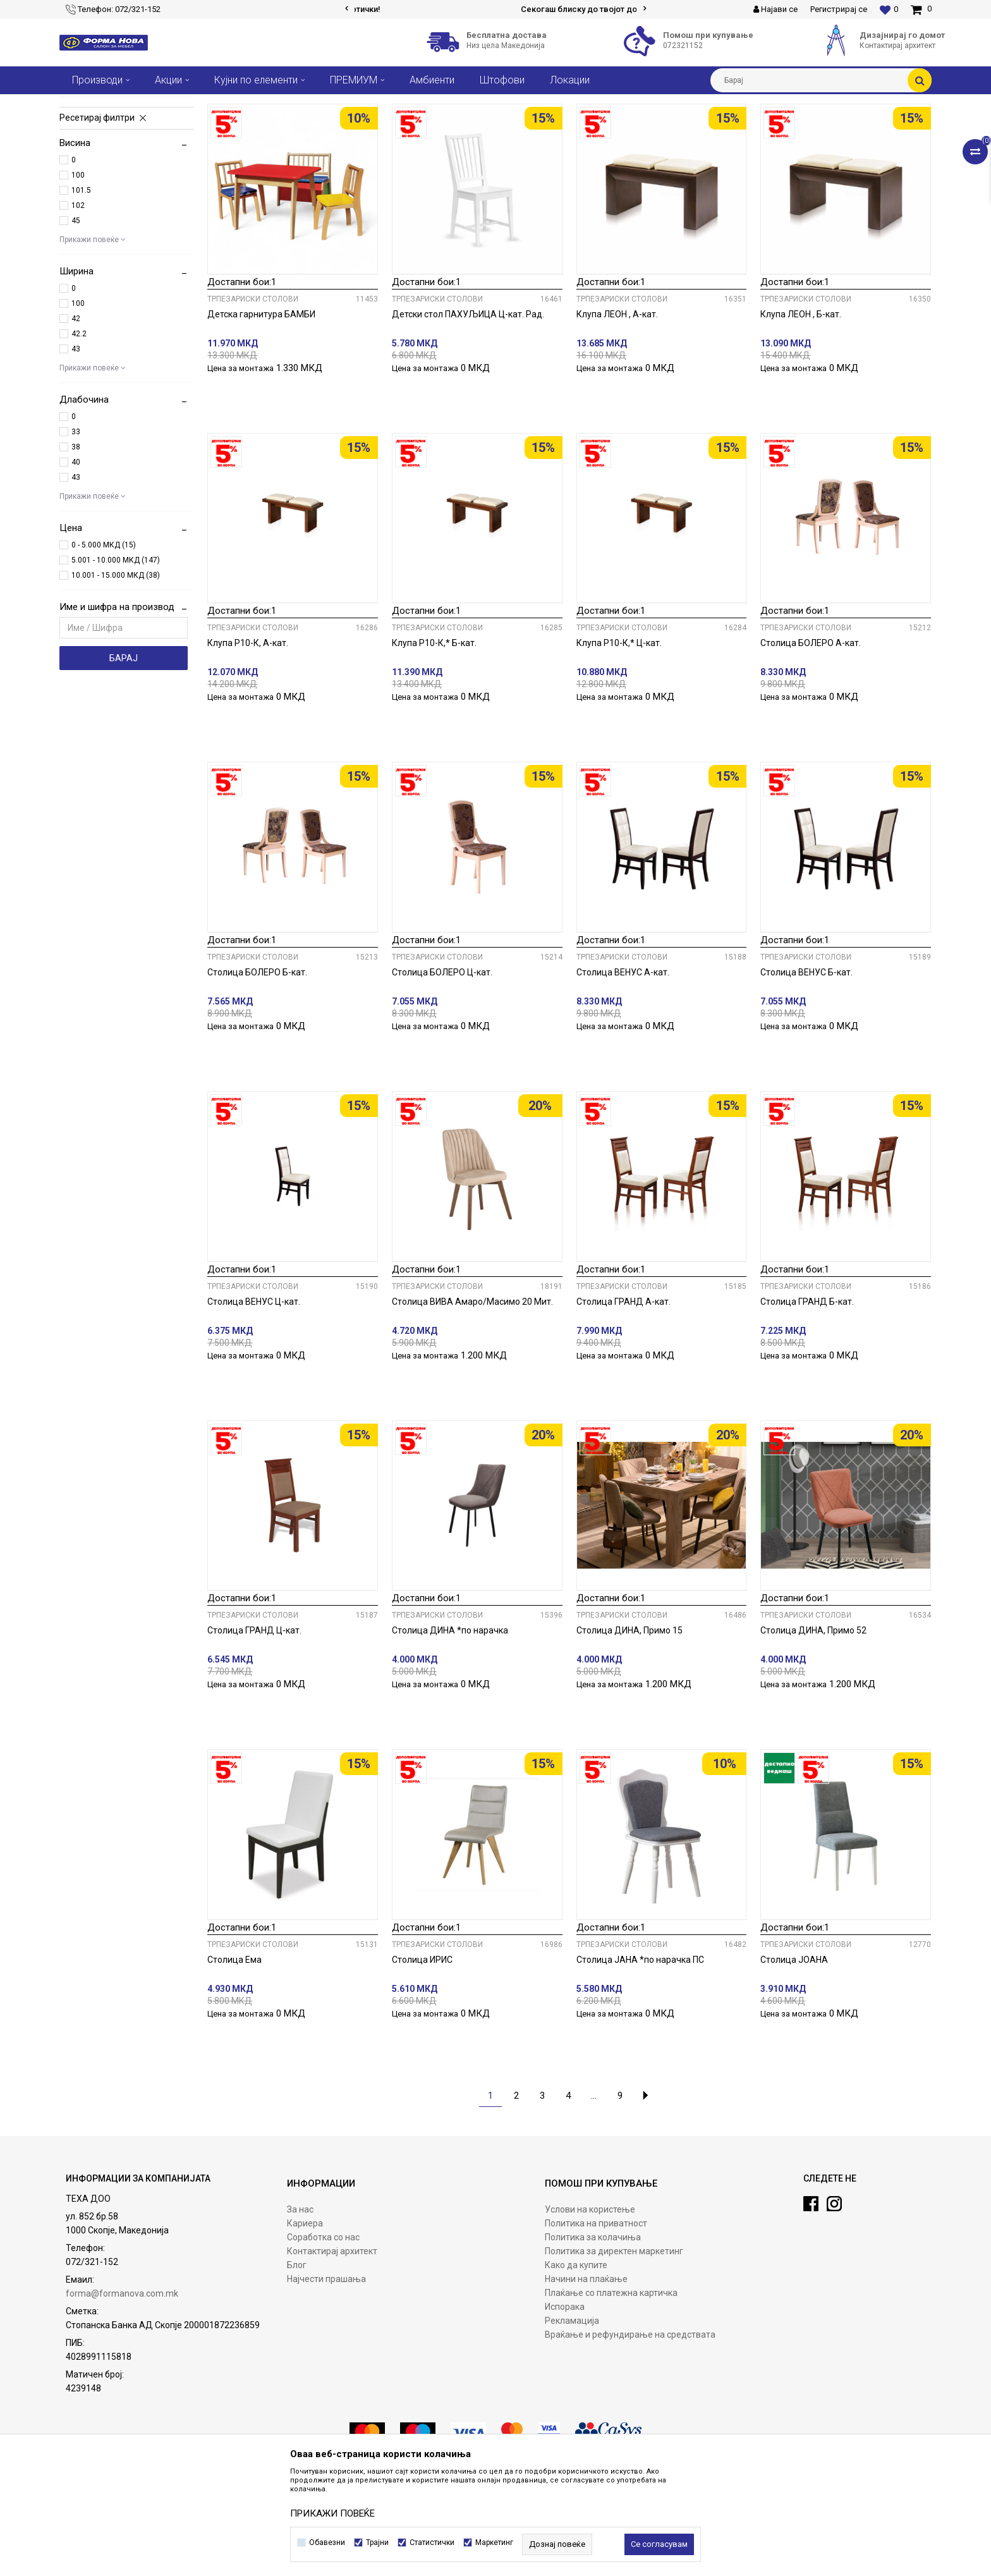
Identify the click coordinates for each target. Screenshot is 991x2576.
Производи (137, 103)
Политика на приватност (596, 2317)
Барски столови (101, 171)
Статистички (432, 2542)
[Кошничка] (921, 9)
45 (75, 314)
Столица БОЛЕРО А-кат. (810, 737)
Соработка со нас (323, 2331)
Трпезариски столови (116, 157)
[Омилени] (889, 9)
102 (78, 299)
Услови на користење (590, 2303)
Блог (297, 2359)
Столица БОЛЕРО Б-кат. (257, 1066)
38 (75, 541)
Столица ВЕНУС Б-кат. (806, 1066)
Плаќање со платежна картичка (611, 2387)
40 (75, 556)
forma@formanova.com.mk (122, 2388)
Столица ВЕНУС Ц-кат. (253, 1396)
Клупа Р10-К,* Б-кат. (434, 737)
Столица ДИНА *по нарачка (450, 1724)
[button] (821, 80)
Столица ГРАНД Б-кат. (807, 1396)
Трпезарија (189, 103)
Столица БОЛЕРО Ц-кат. (442, 1066)
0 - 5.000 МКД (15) (103, 639)
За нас (300, 2303)
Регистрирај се (838, 9)
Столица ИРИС (422, 2054)
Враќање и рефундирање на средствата (630, 2429)
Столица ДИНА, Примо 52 (813, 1724)
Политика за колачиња (593, 2331)
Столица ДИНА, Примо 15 (629, 1724)
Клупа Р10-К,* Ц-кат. (619, 737)
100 (78, 269)
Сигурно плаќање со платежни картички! (495, 9)
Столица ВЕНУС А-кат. (622, 1066)
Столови (236, 103)
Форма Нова (81, 103)
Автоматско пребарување (500, 127)
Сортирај (581, 127)
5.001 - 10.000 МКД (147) (115, 654)
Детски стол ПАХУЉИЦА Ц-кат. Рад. (468, 408)
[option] (496, 9)
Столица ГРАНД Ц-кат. (254, 1724)
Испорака (565, 2401)
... (594, 2189)
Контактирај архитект (332, 2345)
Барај (123, 752)
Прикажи (790, 127)
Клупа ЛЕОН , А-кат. (617, 408)
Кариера (305, 2317)
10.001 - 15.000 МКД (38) (115, 669)
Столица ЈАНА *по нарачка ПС (640, 2054)
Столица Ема (234, 2054)
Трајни (377, 2542)
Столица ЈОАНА (794, 2054)
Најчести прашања (326, 2373)
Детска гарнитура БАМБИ (261, 408)
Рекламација (572, 2415)
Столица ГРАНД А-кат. (623, 1396)
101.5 (81, 284)
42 (75, 412)
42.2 (79, 428)
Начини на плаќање (586, 2373)
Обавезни (327, 2542)
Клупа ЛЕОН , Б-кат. (800, 408)
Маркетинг (494, 2542)
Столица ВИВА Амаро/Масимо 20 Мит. (472, 1396)
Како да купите (576, 2359)
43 (75, 443)
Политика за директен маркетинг (614, 2345)
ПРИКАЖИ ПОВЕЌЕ (332, 2513)
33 (75, 526)
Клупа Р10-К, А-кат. (247, 737)
